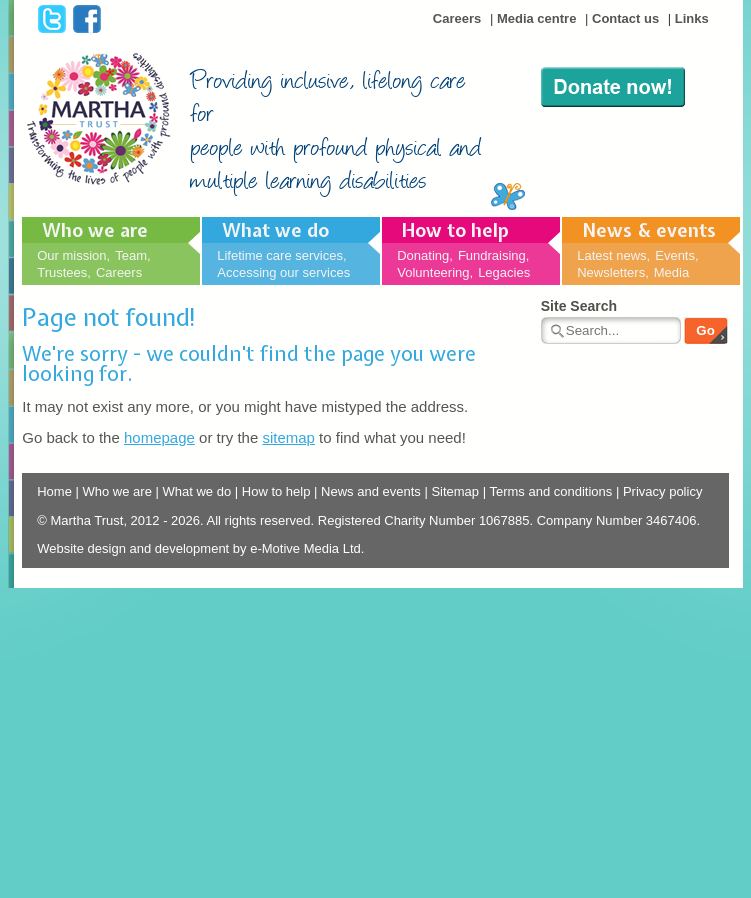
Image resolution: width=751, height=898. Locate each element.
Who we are (95, 230)
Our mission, (73, 255)
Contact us (625, 18)
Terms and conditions (550, 491)
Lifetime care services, (281, 255)
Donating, (425, 255)
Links (692, 18)
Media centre (536, 18)
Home (54, 491)
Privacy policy (662, 491)
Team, (132, 255)
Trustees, (64, 272)
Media (671, 272)
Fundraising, (494, 255)
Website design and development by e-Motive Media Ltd (199, 548)
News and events (371, 491)
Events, (676, 255)
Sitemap (455, 491)
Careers (457, 18)
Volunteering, (435, 272)
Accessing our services (283, 272)
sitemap (288, 437)
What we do (275, 230)
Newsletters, (613, 272)
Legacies (504, 272)
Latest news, (613, 255)
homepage (159, 437)
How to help (455, 230)
